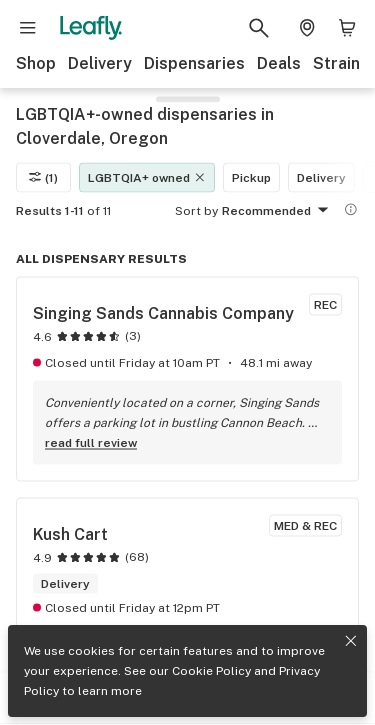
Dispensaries (194, 63)
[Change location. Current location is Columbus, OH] (307, 28)
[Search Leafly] (259, 28)
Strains (341, 63)
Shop (36, 63)
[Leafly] (91, 28)
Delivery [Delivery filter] (321, 177)
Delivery (100, 63)
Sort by (196, 210)
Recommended (278, 211)
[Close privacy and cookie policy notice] (351, 641)
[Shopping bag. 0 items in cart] (347, 28)
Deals (279, 63)
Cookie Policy (211, 671)
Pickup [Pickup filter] (251, 177)
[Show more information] (351, 209)
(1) (43, 177)
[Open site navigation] (28, 28)
